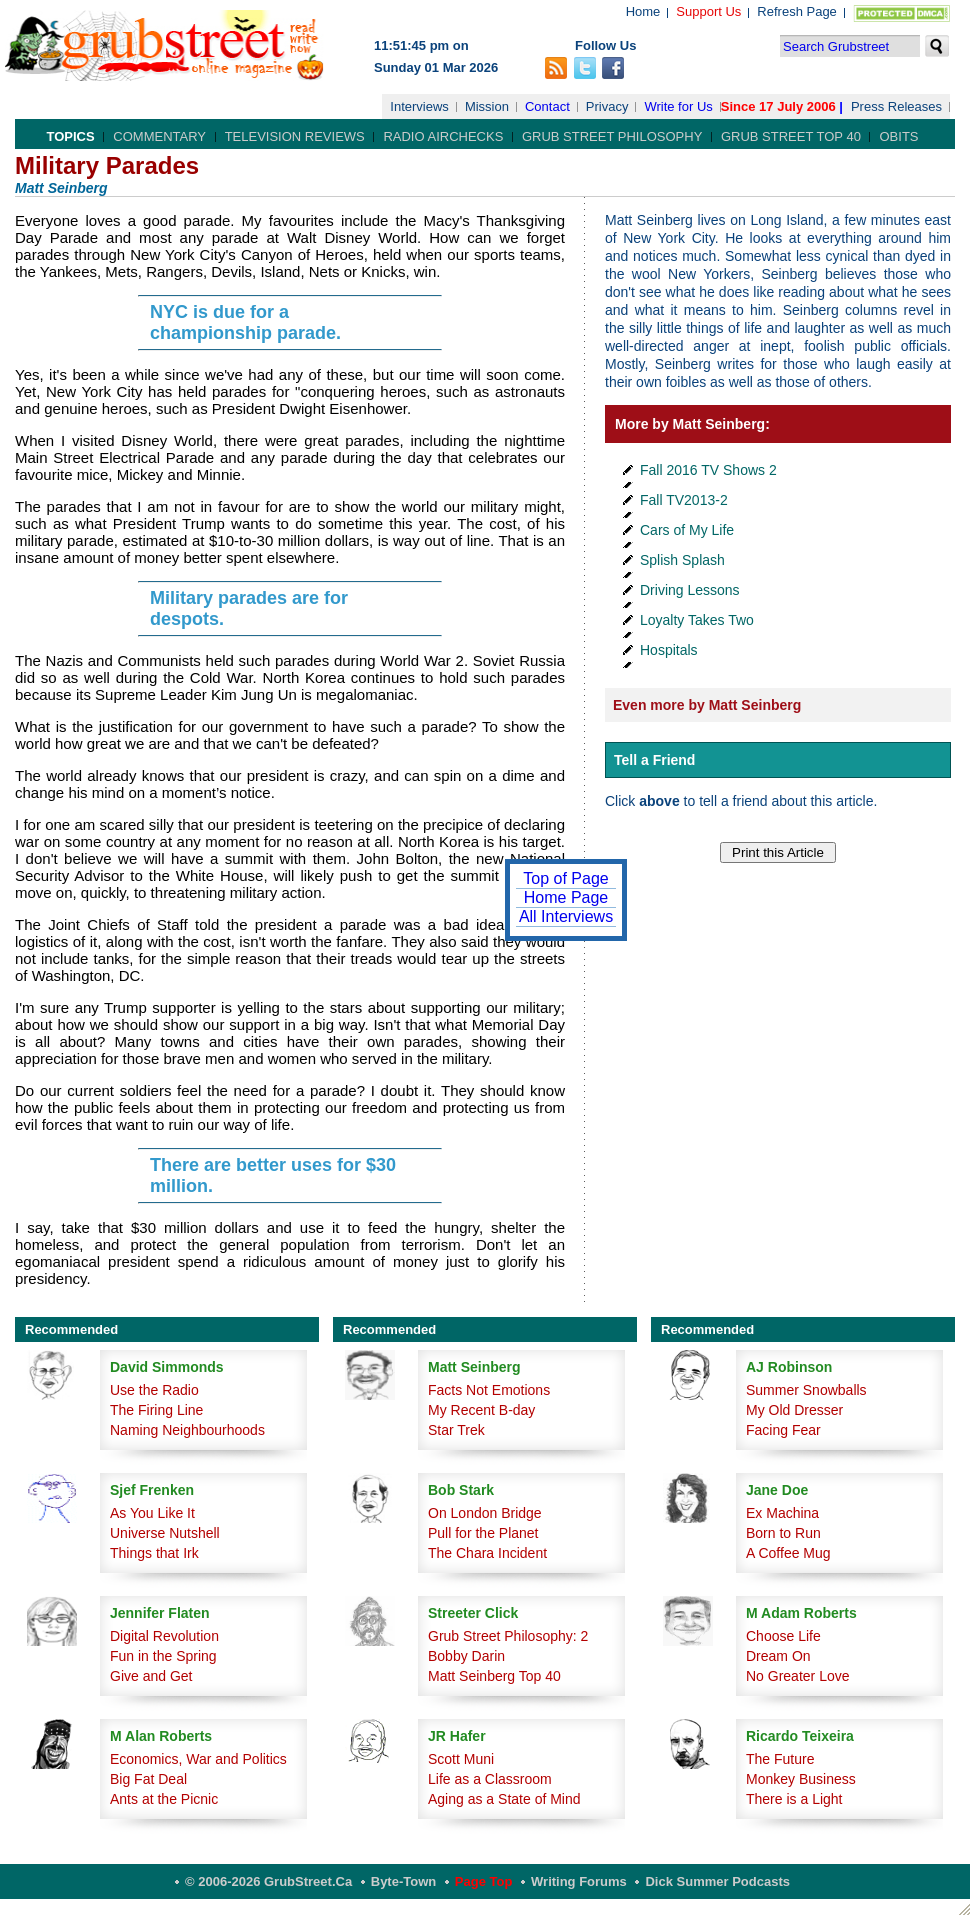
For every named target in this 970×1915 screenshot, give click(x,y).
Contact (547, 106)
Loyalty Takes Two (697, 620)
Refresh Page (797, 11)
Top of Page (565, 878)
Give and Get (151, 1676)
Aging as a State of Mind (504, 1799)
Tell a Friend (654, 760)
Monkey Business (801, 1779)
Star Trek (456, 1430)
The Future (780, 1759)
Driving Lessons (690, 590)
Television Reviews (295, 136)
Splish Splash (682, 560)
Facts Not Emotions (489, 1390)
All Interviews (566, 916)
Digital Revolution (164, 1636)
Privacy (607, 106)
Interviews (419, 106)
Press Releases (896, 106)
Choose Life (783, 1636)
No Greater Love (798, 1676)
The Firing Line (156, 1410)
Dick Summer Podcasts (717, 1881)
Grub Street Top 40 (791, 136)
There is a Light (794, 1799)
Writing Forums (579, 1881)
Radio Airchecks (443, 136)
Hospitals (669, 650)
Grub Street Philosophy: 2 (508, 1636)
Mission (487, 106)
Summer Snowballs (806, 1390)
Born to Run (783, 1533)
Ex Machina (782, 1513)
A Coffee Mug (788, 1553)
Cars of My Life (687, 530)
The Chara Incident (487, 1553)
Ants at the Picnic (164, 1799)
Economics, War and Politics (198, 1759)
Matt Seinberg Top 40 (494, 1676)
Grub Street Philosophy (612, 136)
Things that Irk (154, 1553)
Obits (898, 136)
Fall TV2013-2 (684, 500)
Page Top (484, 1881)
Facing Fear (783, 1430)
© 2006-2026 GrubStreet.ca (268, 1881)
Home (643, 11)
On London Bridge (485, 1513)
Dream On (778, 1656)
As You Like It (152, 1513)
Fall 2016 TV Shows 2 (708, 470)
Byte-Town (403, 1881)
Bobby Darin (466, 1656)
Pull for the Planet (483, 1533)
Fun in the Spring (163, 1656)
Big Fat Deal (148, 1779)
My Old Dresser (794, 1410)
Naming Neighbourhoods (187, 1430)
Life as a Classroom (490, 1779)
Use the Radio (154, 1390)
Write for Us (678, 106)
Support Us (708, 11)
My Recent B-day (481, 1410)
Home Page (566, 897)
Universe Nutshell (165, 1533)
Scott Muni (461, 1759)
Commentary (159, 136)
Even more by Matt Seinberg (707, 705)
